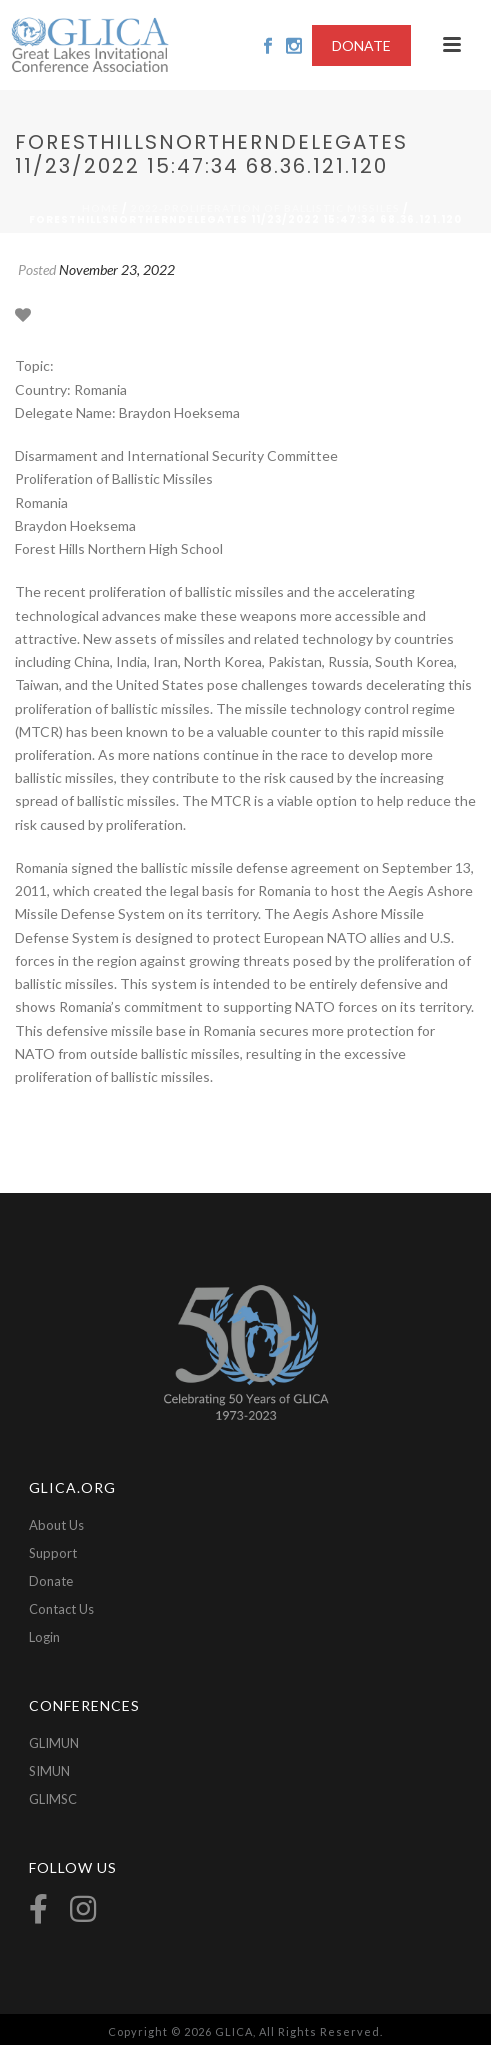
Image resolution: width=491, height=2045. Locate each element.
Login (44, 1637)
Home (100, 208)
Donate (51, 1581)
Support (53, 1553)
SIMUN (49, 1771)
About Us (56, 1525)
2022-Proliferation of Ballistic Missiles (265, 208)
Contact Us (61, 1609)
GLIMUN (54, 1743)
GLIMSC (53, 1799)
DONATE (361, 45)
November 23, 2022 (117, 269)
